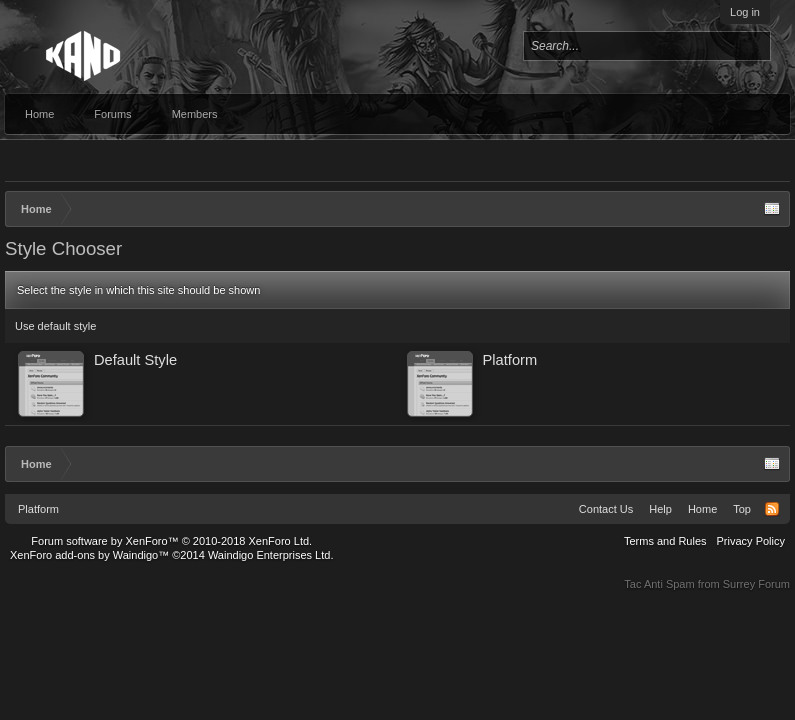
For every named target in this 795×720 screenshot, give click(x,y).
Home (39, 114)
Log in (745, 12)
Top (742, 509)
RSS (772, 509)
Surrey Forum (756, 584)
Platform (38, 509)
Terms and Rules (665, 541)
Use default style (55, 326)
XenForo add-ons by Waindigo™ (89, 555)
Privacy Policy (751, 541)
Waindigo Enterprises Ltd (269, 555)
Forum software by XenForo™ (171, 541)
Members (195, 114)
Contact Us (606, 509)
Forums (112, 114)
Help (660, 509)
